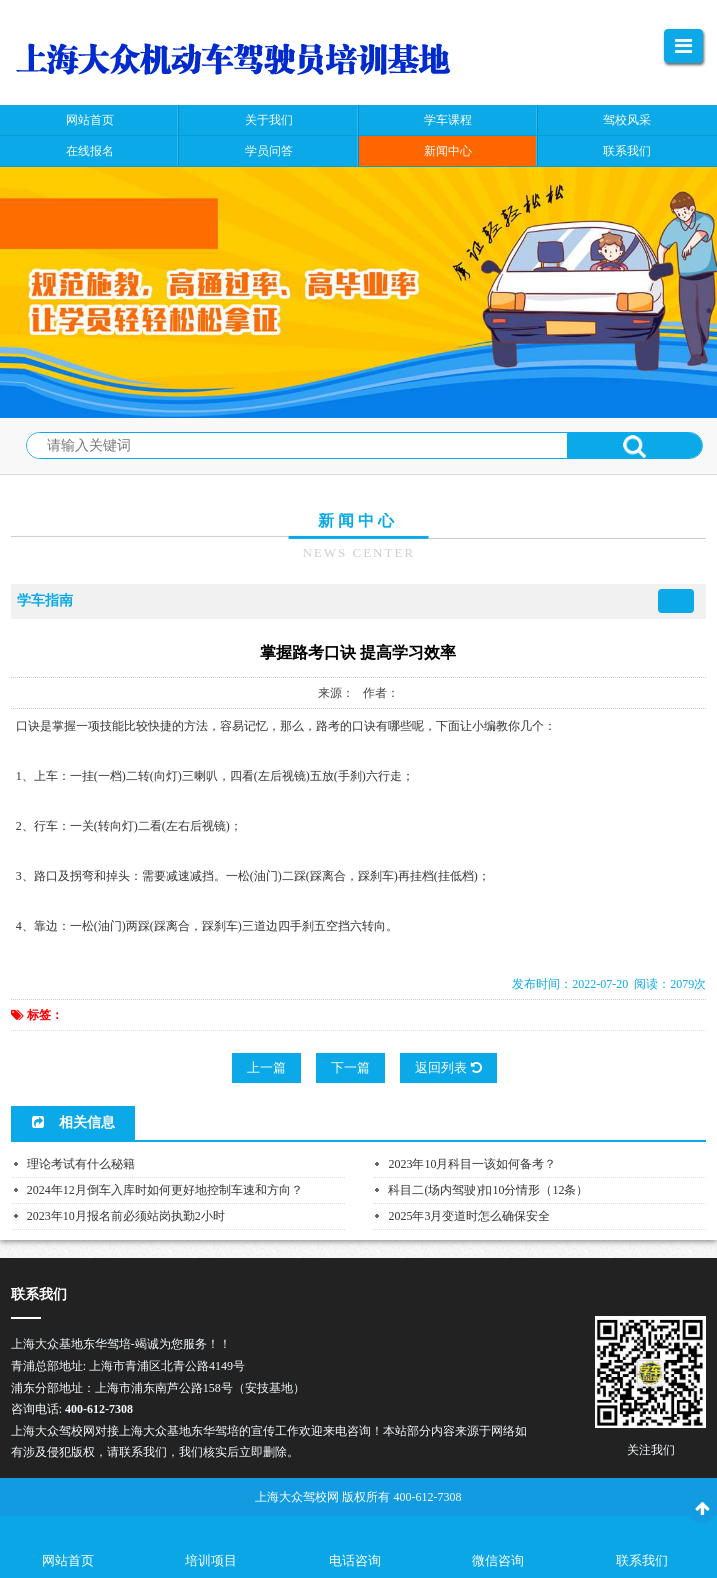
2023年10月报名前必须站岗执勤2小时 (126, 1216)
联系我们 (642, 1560)
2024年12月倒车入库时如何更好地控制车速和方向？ (165, 1190)
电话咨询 (355, 1560)
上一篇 (266, 1067)
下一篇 (350, 1067)
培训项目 (211, 1560)
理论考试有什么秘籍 (81, 1164)
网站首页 (68, 1560)
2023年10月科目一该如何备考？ (472, 1164)
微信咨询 (498, 1560)
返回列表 (448, 1067)
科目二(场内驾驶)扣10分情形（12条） (488, 1190)
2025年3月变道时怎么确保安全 (469, 1216)
